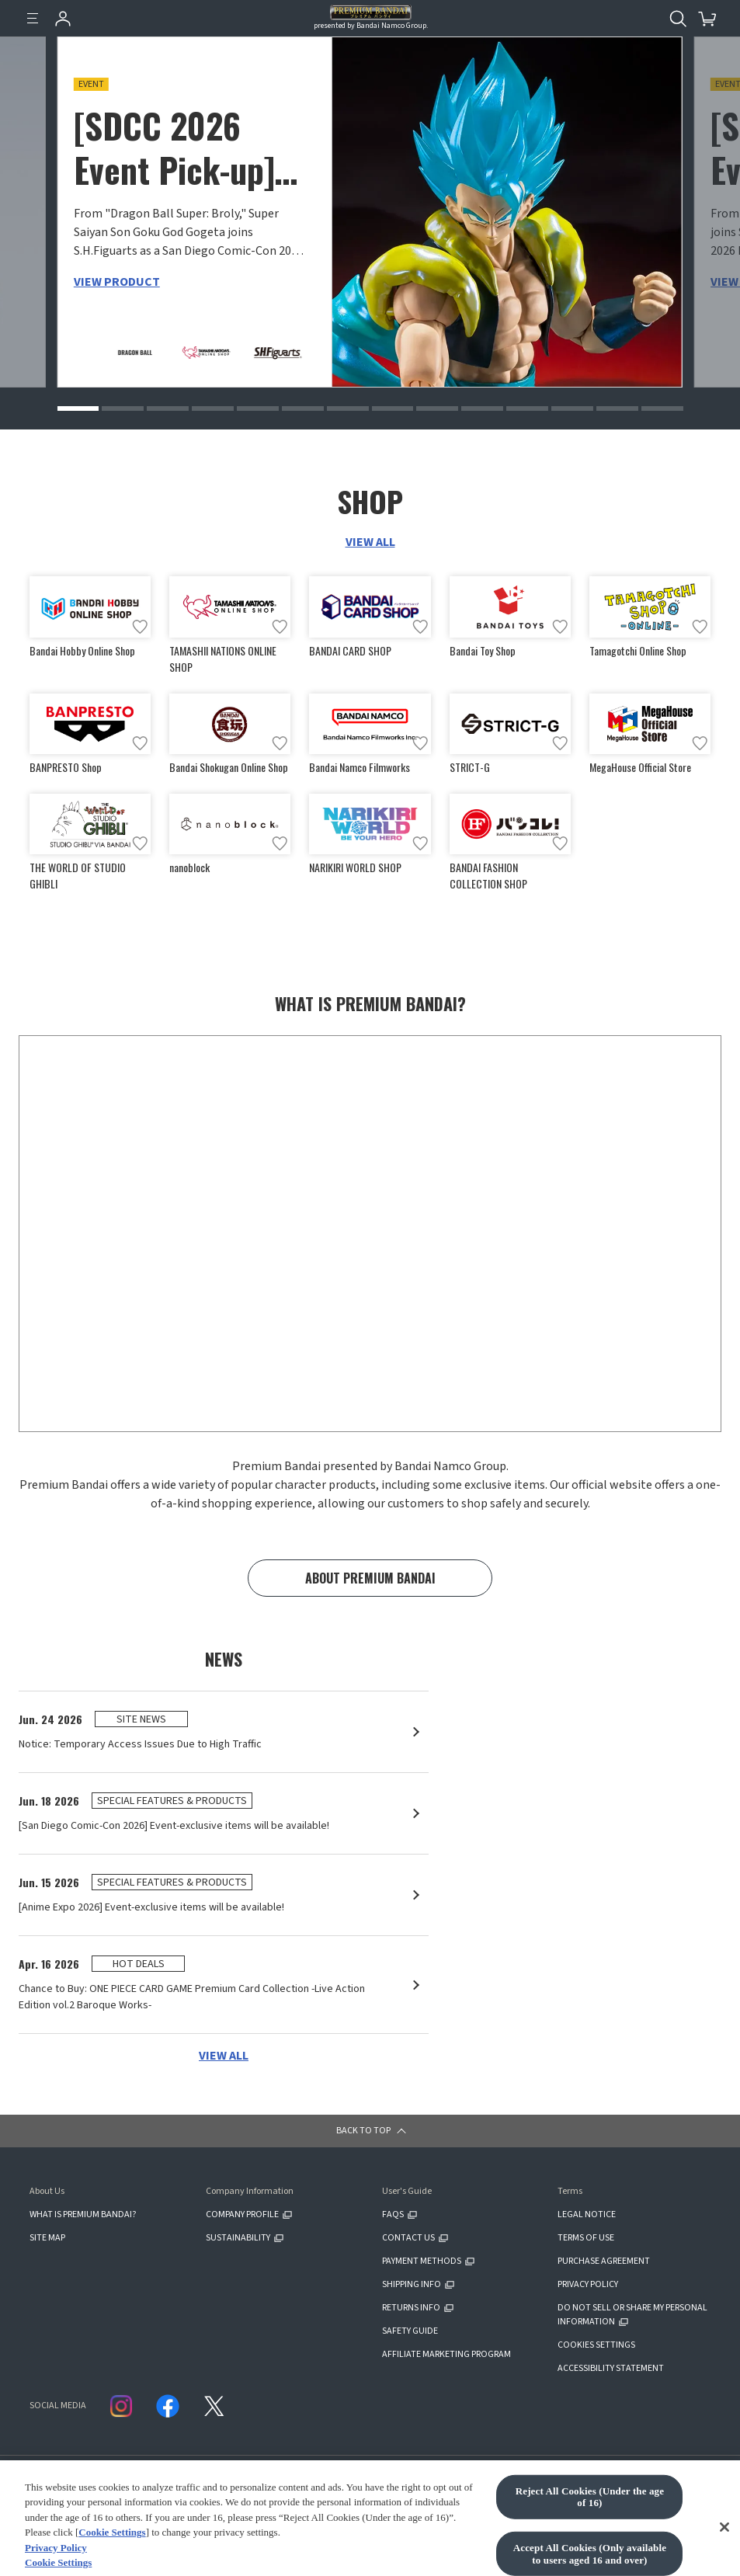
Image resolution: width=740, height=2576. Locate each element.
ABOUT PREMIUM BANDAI (370, 1578)
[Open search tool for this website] (677, 18)
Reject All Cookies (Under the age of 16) (590, 2543)
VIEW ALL (370, 542)
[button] (78, 408)
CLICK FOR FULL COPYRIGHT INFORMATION (384, 2504)
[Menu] (32, 18)
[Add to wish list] (140, 627)
